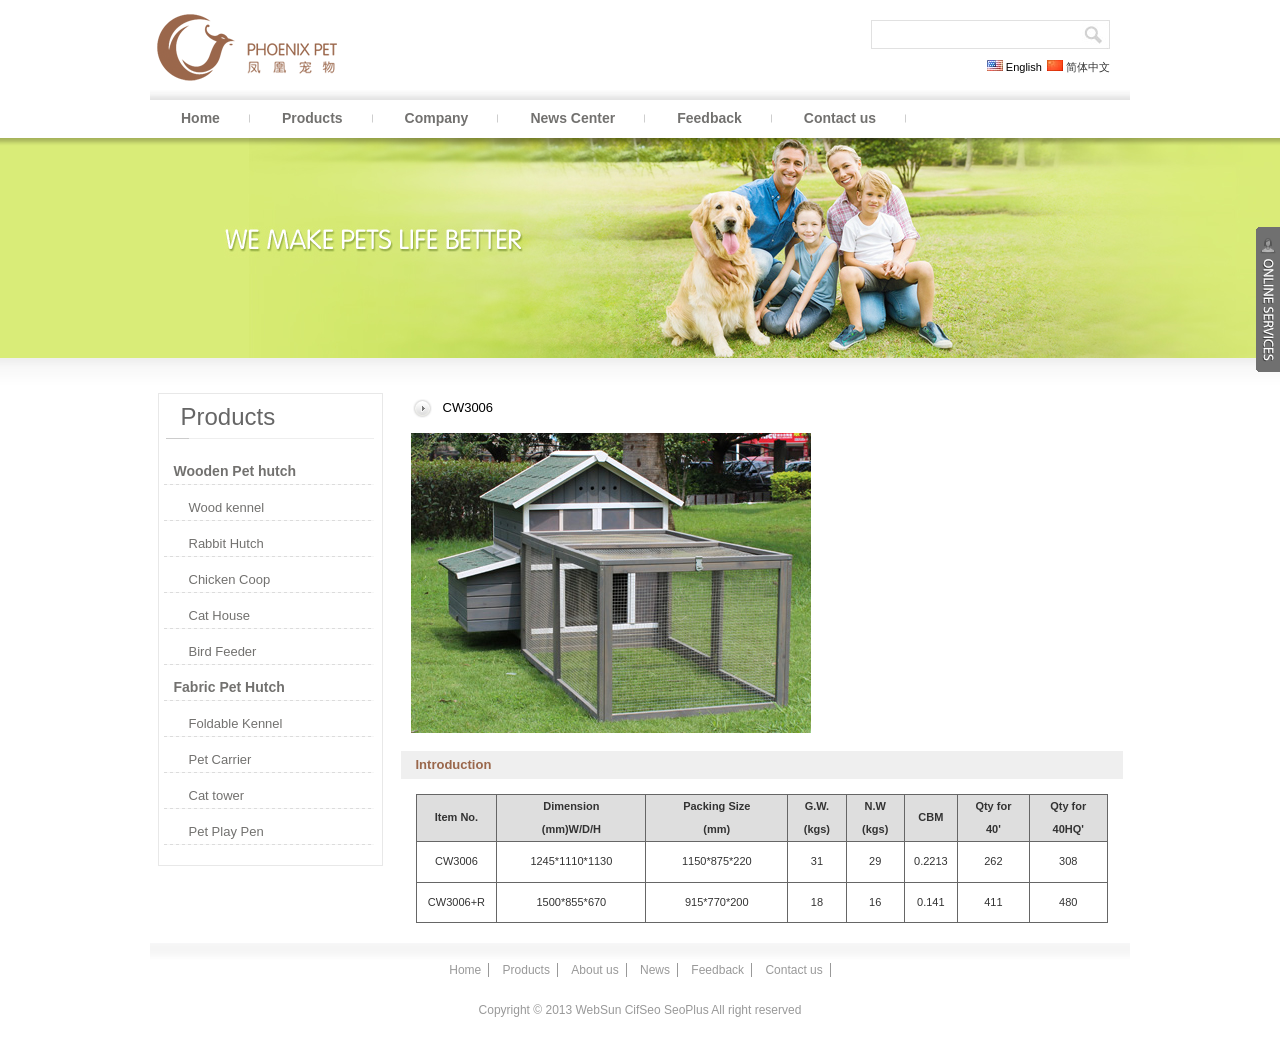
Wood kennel (227, 507)
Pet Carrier (220, 759)
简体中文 (1078, 67)
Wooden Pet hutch (235, 471)
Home (200, 118)
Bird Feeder (223, 651)
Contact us (840, 118)
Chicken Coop (230, 579)
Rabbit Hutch (226, 543)
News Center (572, 118)
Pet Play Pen (226, 831)
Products (312, 118)
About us (594, 970)
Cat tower (217, 795)
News (655, 970)
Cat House (219, 615)
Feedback (709, 118)
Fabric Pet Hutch (229, 687)
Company (437, 118)
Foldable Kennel (236, 723)
